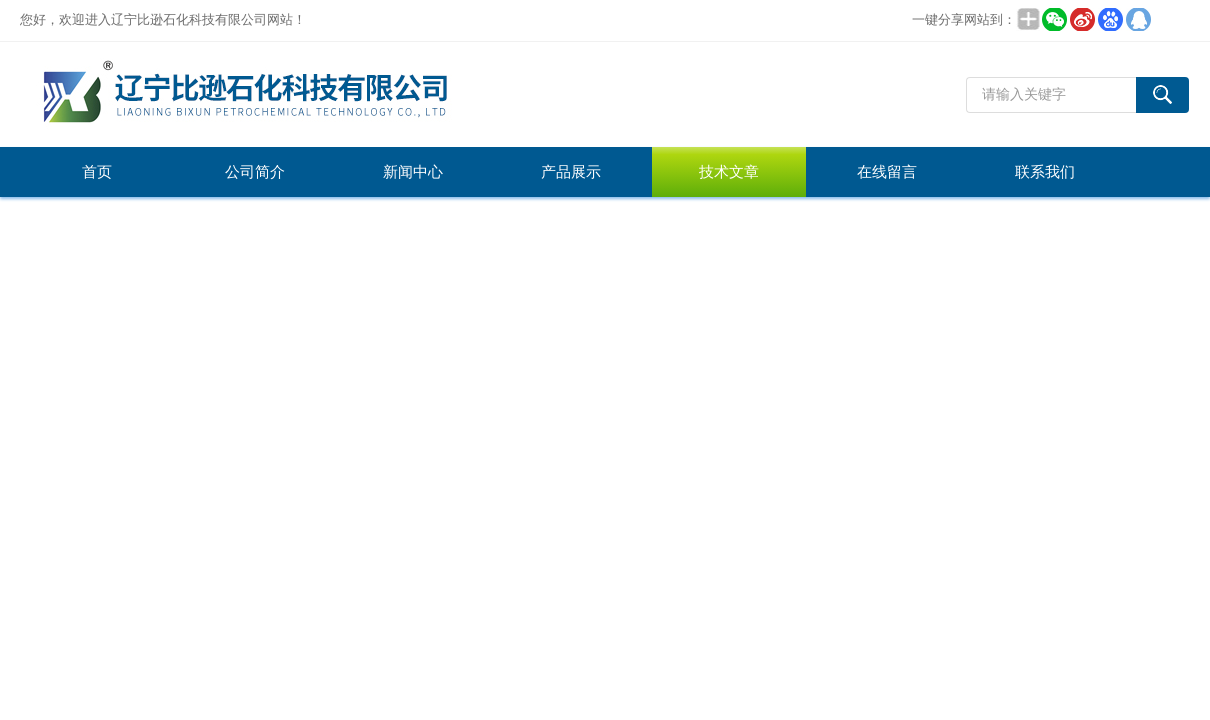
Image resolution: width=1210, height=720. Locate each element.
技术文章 (729, 172)
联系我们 (1045, 172)
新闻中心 (413, 172)
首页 (97, 172)
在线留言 (887, 172)
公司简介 (255, 172)
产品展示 (571, 172)
